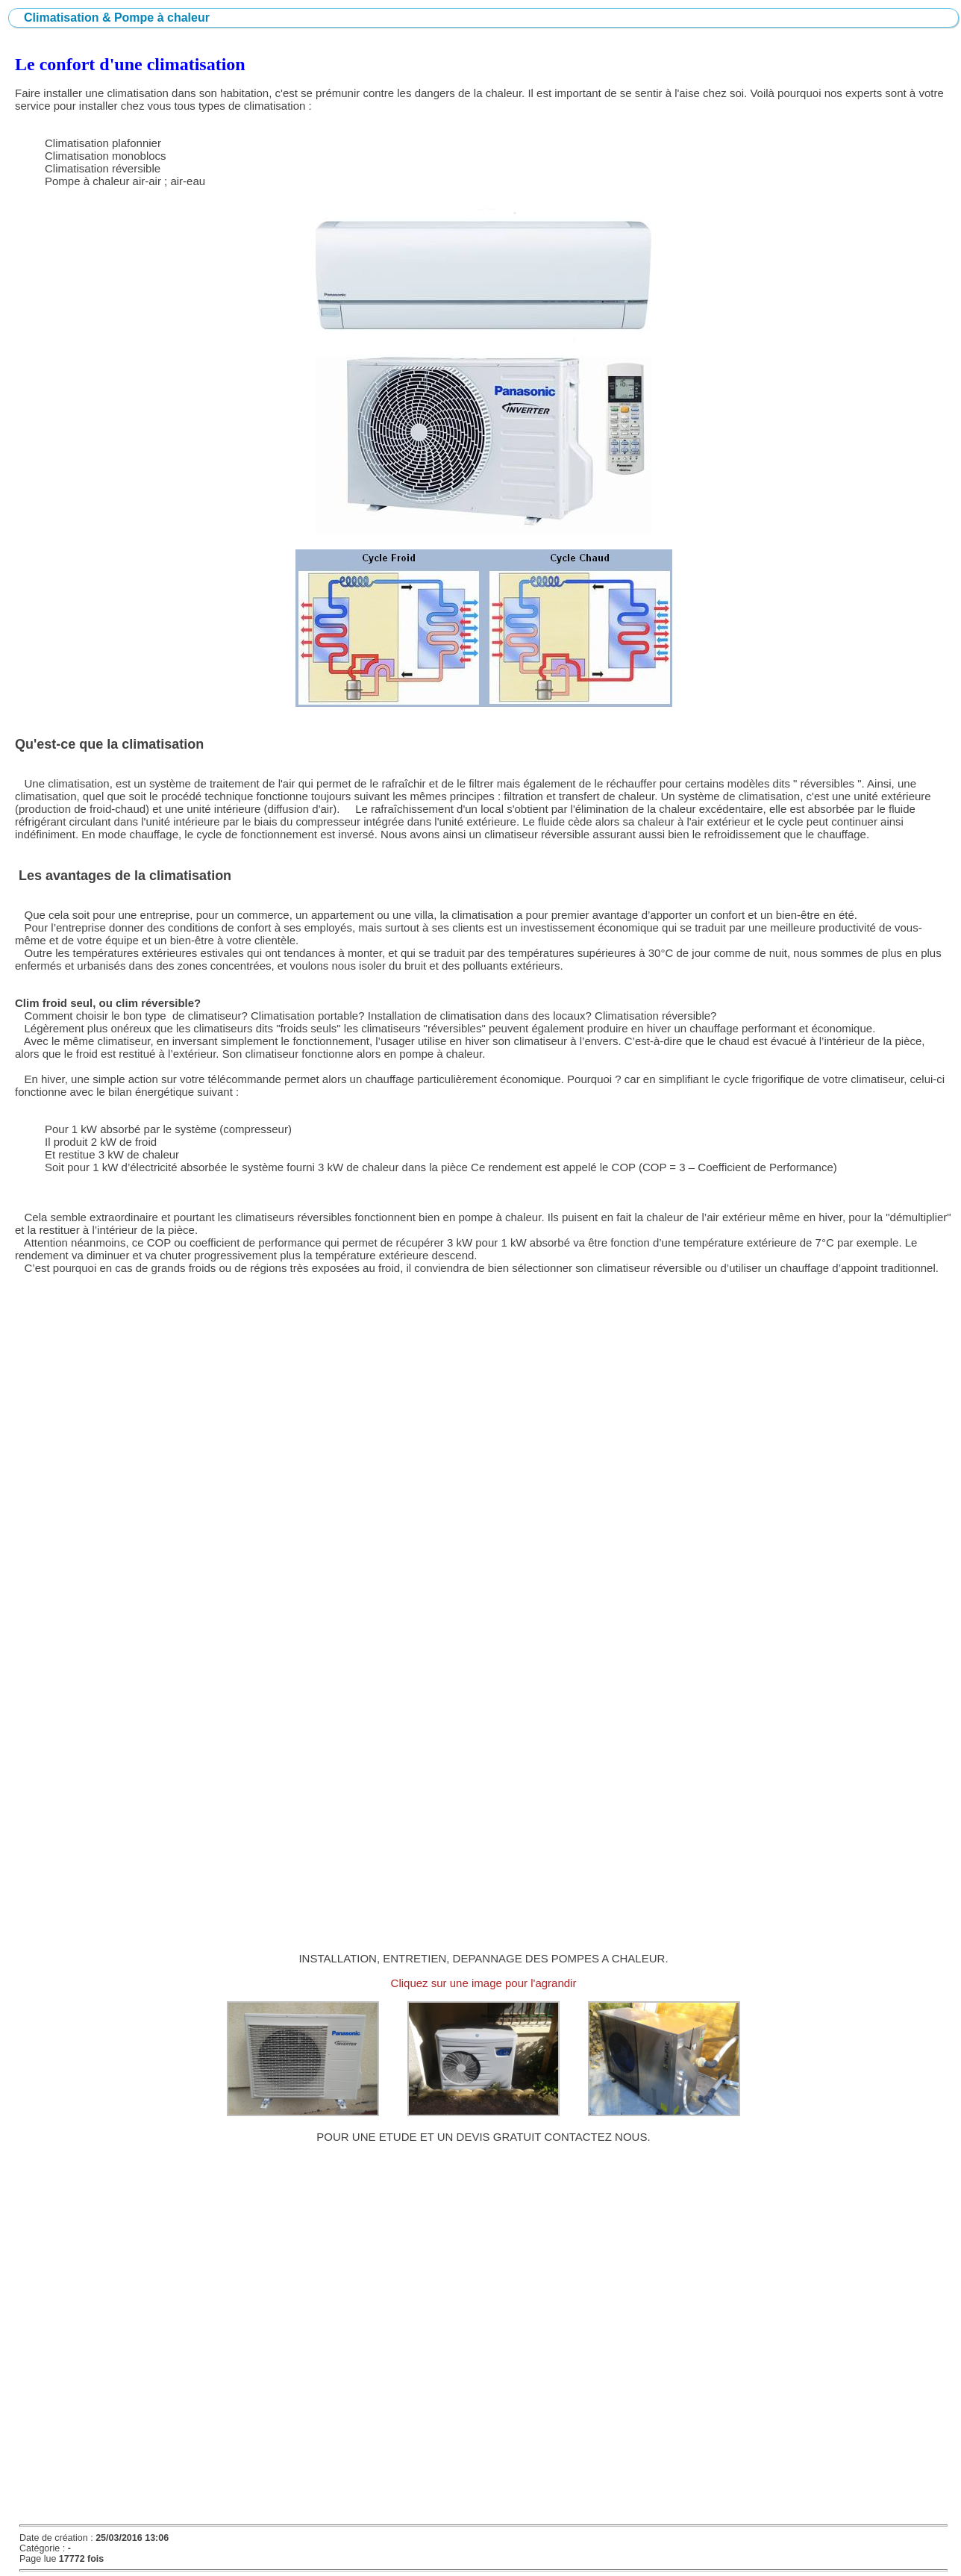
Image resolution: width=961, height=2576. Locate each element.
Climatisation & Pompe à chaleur (117, 17)
